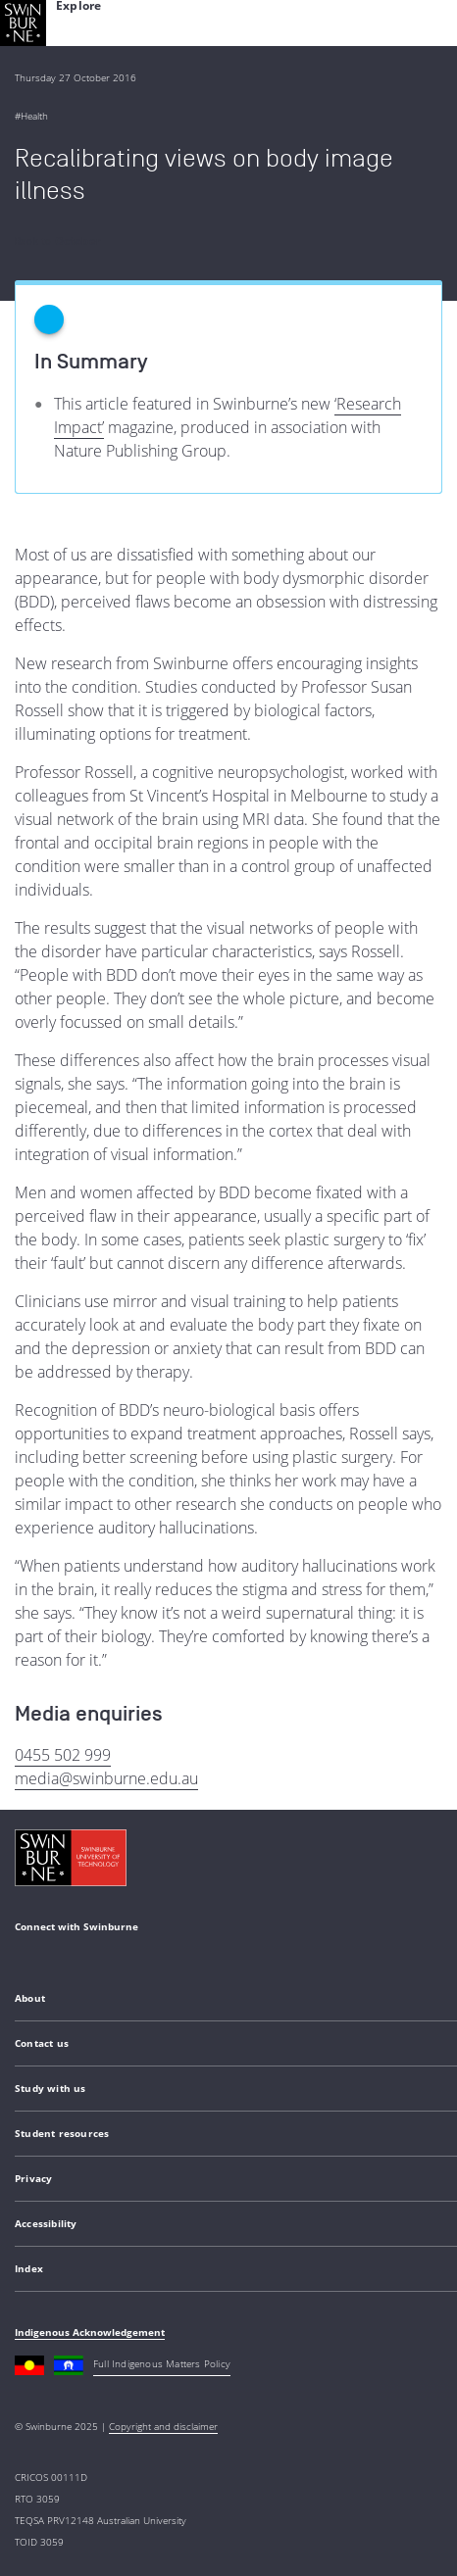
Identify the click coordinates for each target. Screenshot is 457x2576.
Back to (58, 241)
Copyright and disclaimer (163, 2426)
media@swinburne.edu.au (106, 1778)
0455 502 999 (63, 1755)
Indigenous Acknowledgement (90, 2332)
